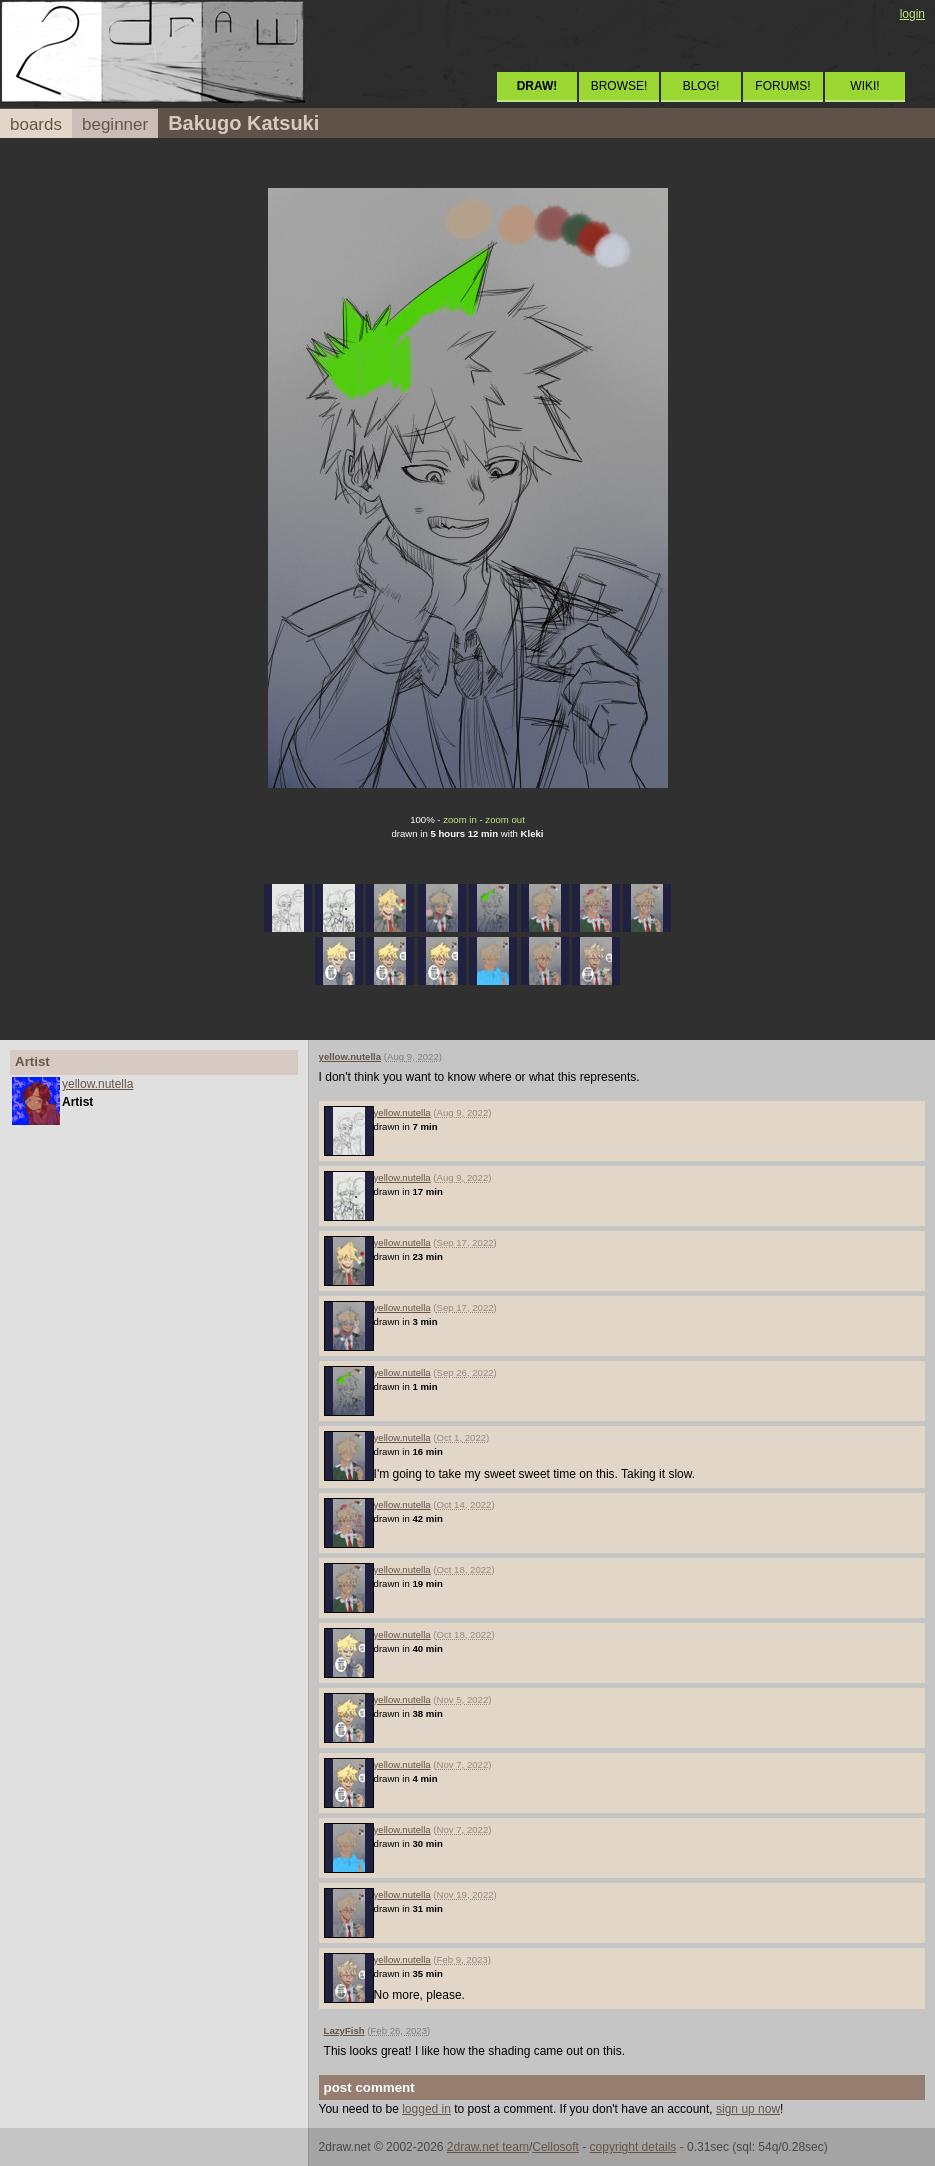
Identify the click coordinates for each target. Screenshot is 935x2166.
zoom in (460, 819)
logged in (426, 2109)
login (912, 14)
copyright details (633, 2147)
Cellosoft (555, 2147)
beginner (115, 124)
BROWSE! (619, 86)
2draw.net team (488, 2147)
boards (36, 124)
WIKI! (864, 86)
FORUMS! (782, 86)
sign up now (748, 2109)
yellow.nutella (97, 1084)
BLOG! (701, 86)
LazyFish (344, 2030)
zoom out (504, 819)
